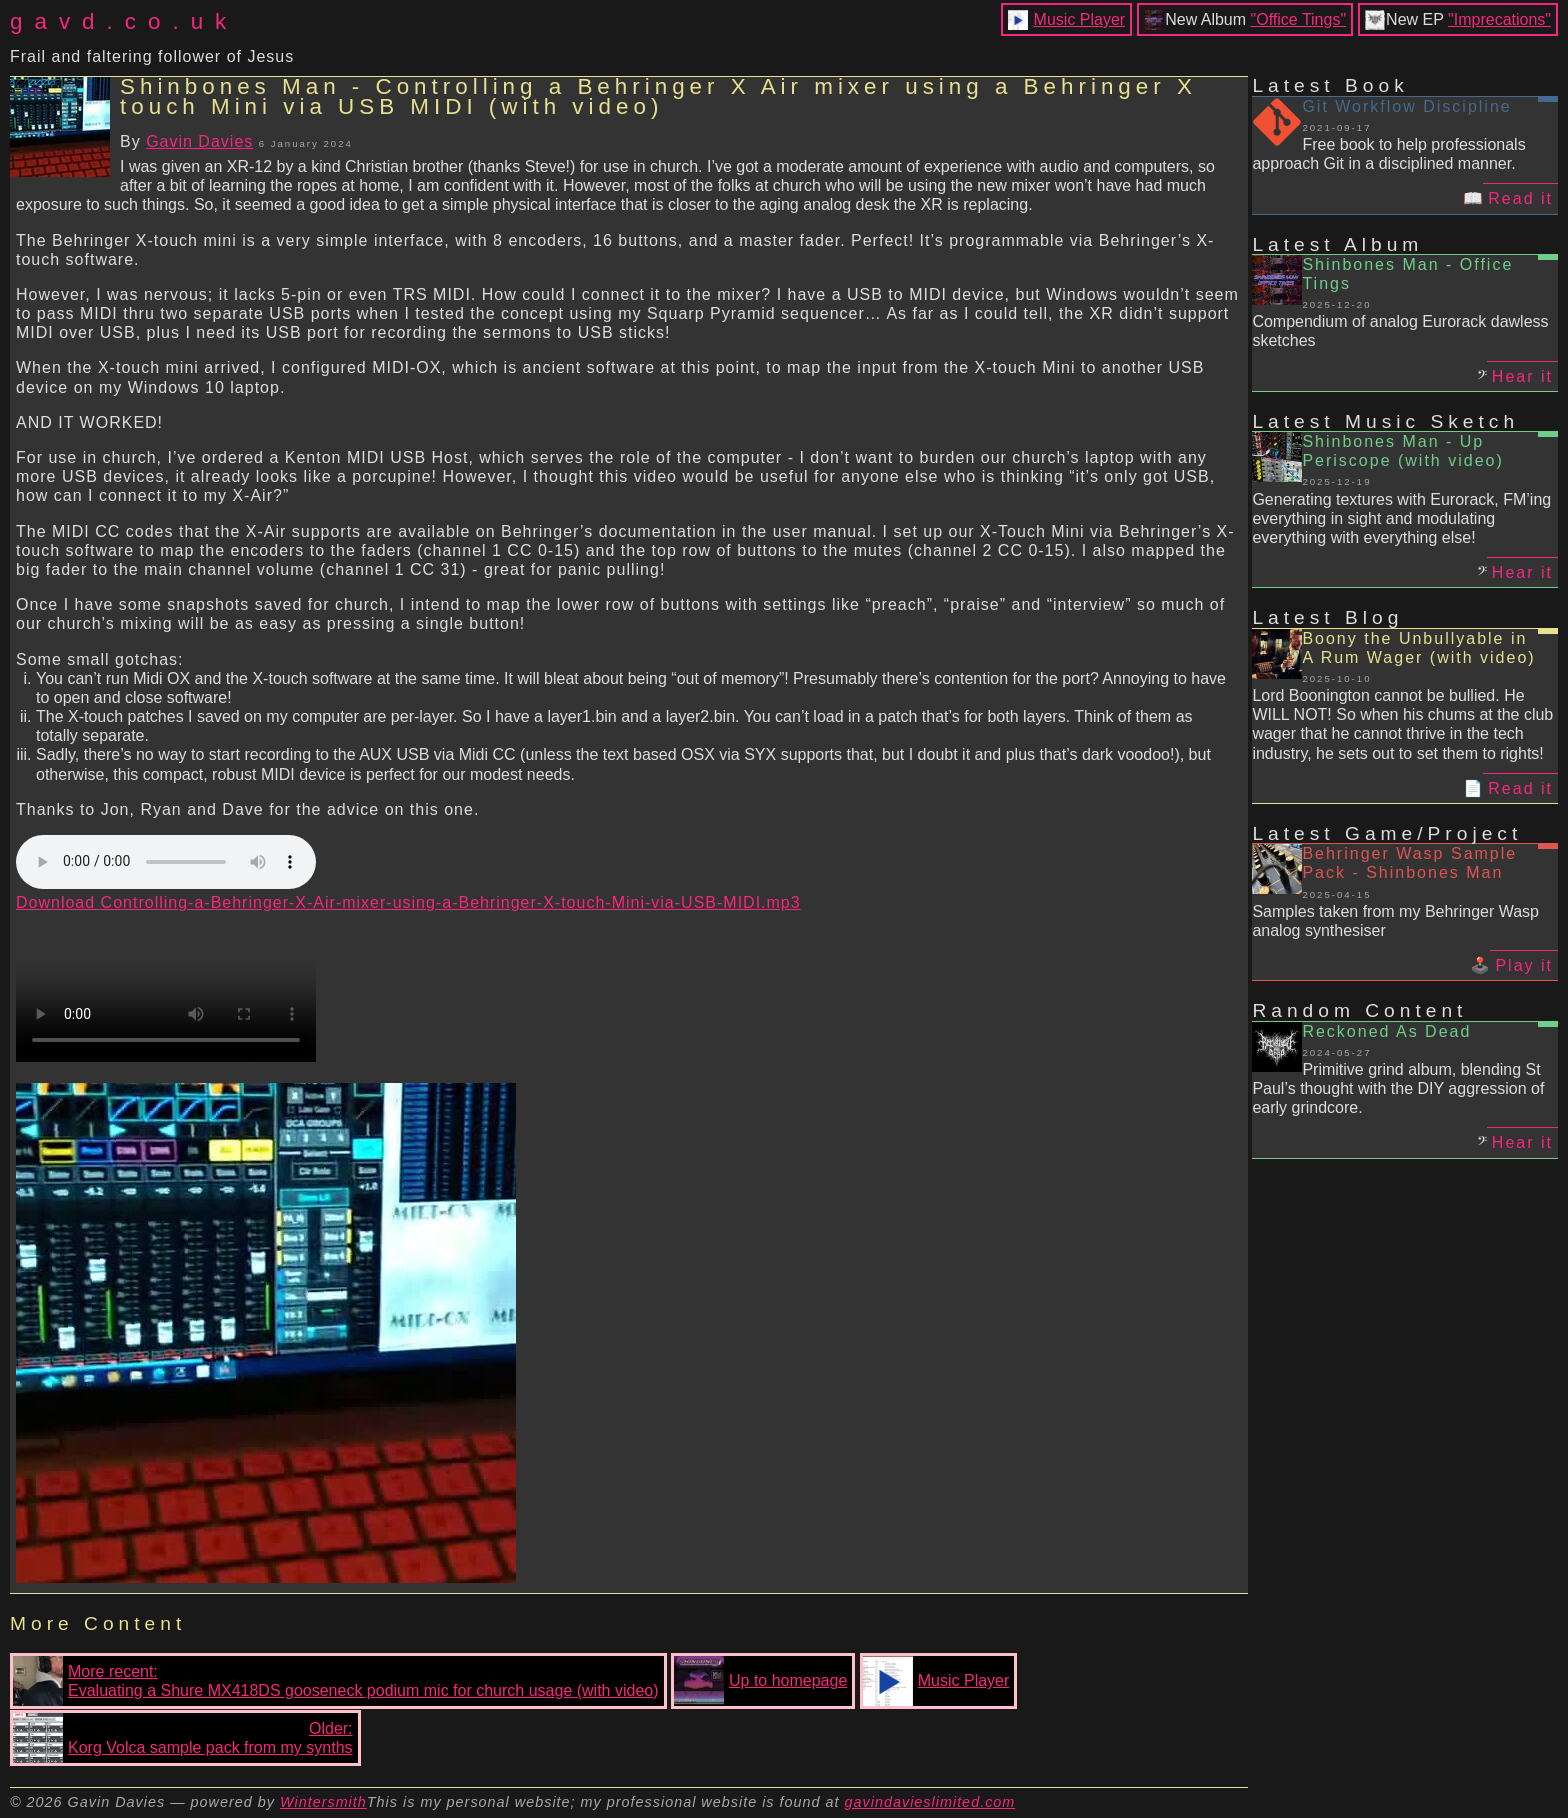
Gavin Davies (199, 141)
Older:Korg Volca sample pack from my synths (183, 1738)
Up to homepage (760, 1681)
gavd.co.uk (124, 21)
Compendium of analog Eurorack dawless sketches (1400, 331)
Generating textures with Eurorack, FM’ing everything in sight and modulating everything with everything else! (1401, 518)
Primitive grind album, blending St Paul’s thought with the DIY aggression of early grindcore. (1398, 1088)
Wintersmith (323, 1802)
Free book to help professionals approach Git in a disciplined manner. (1388, 154)
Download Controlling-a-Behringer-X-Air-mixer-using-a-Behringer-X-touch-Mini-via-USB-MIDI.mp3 (408, 902)
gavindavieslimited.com (930, 1802)
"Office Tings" (1299, 19)
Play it (1524, 965)
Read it (1520, 198)
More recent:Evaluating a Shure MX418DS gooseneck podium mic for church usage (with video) (336, 1681)
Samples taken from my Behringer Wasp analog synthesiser (1395, 921)
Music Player (1080, 19)
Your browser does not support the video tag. (166, 987)
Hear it (1522, 376)
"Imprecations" (1499, 19)
